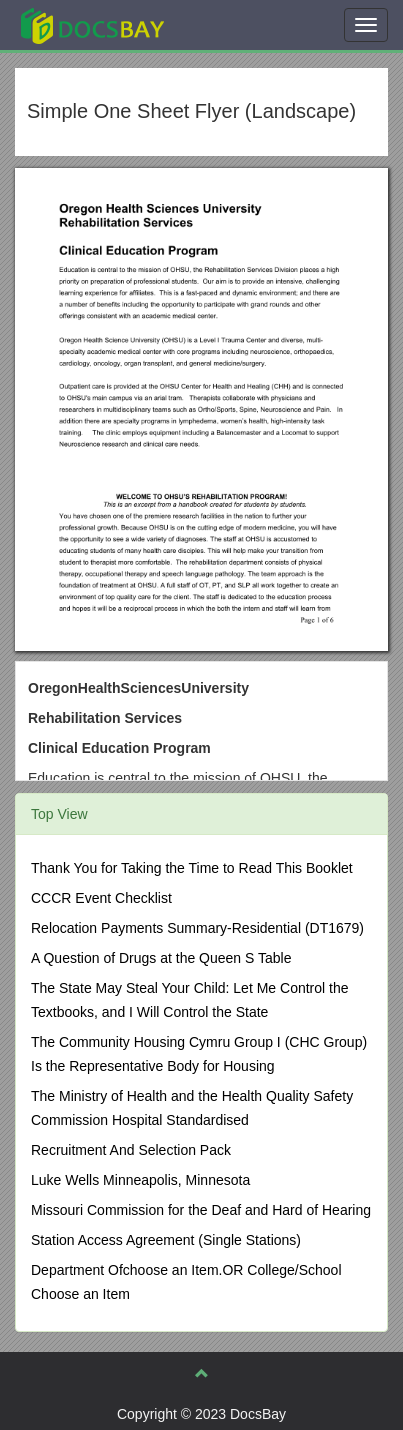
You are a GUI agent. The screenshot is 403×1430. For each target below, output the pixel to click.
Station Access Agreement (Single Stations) (166, 1240)
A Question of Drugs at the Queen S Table (161, 958)
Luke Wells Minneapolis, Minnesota (140, 1180)
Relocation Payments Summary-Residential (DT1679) (197, 928)
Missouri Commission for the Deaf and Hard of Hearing (201, 1210)
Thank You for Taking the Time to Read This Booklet (192, 868)
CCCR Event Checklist (101, 898)
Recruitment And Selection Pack (131, 1150)
